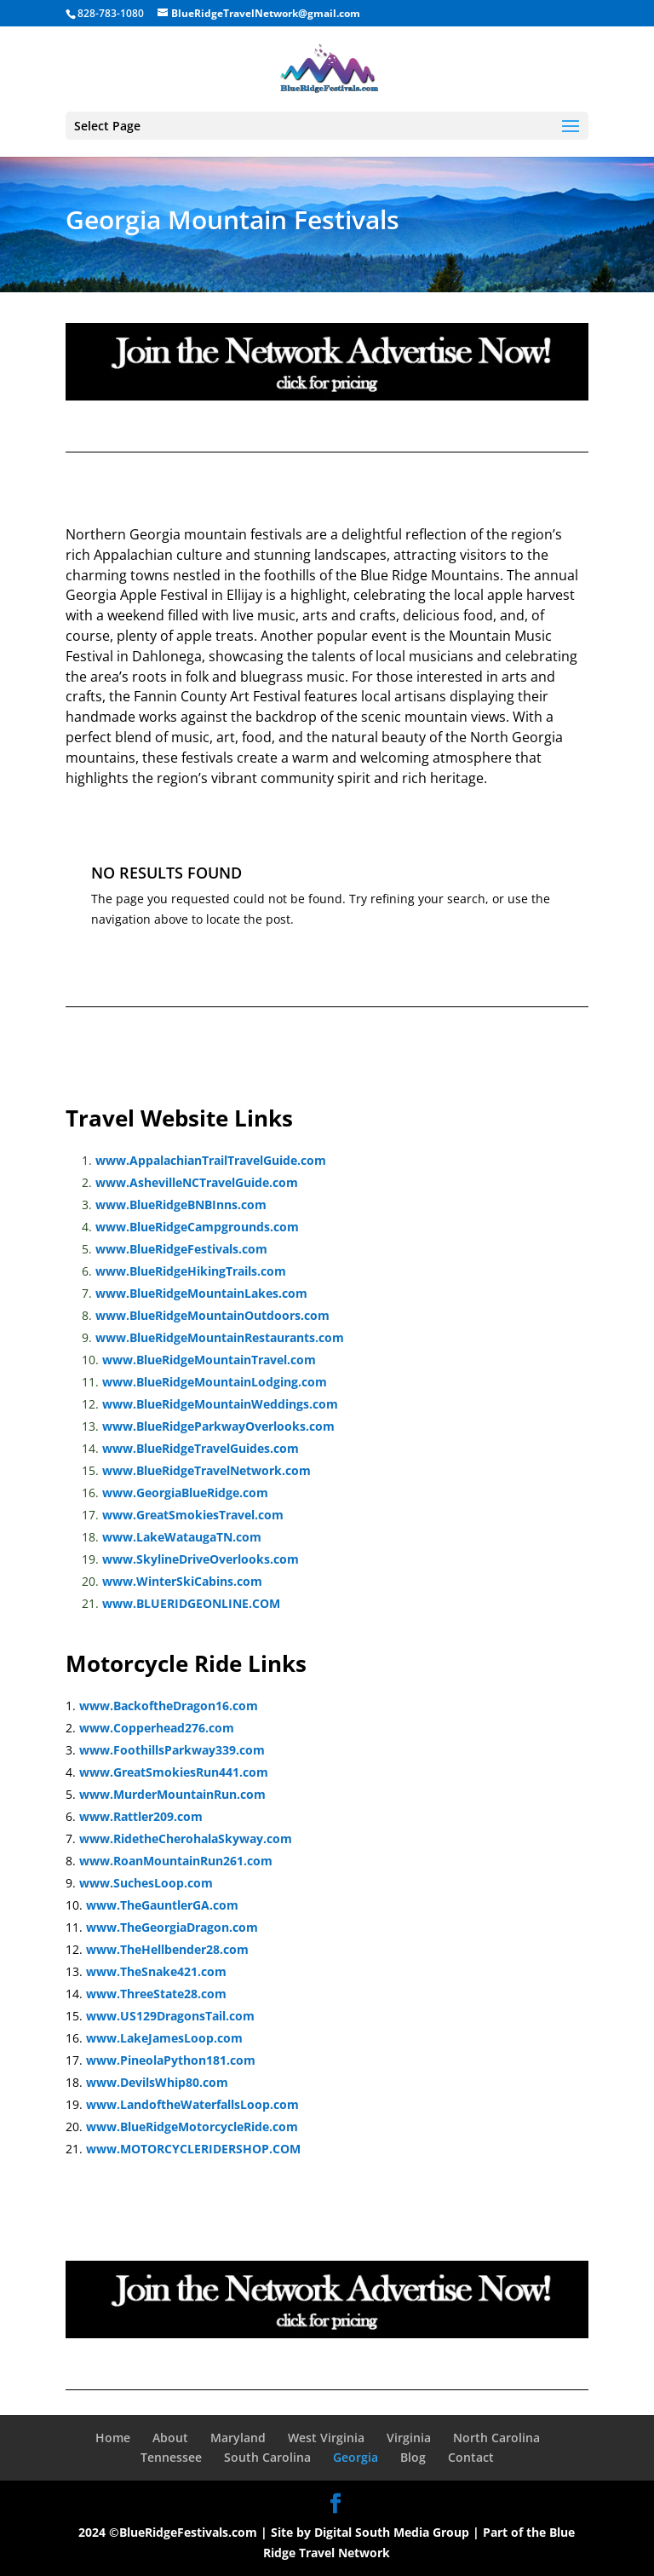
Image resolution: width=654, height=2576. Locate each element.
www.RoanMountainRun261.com (175, 1861)
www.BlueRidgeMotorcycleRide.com (192, 2126)
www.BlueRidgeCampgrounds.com (197, 1227)
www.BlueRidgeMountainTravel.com (209, 1359)
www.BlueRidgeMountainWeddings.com (220, 1404)
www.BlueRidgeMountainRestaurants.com (219, 1337)
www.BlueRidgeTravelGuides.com (200, 1448)
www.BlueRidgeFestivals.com (181, 1249)
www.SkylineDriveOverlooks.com (200, 1559)
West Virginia (326, 2437)
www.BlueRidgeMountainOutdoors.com (212, 1315)
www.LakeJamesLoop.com (164, 2038)
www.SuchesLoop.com (146, 1883)
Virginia (409, 2437)
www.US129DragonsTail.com (170, 2016)
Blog (413, 2457)
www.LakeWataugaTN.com (181, 1537)
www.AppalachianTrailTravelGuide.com (210, 1160)
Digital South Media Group (391, 2532)
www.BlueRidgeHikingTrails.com (190, 1271)
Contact (471, 2457)
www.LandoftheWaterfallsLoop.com (192, 2104)
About (170, 2437)
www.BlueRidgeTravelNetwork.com (206, 1470)
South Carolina (267, 2457)
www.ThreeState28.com (156, 1993)
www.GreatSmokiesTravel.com (193, 1515)
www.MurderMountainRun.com (172, 1794)
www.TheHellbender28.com (167, 1949)
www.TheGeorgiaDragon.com (172, 1927)
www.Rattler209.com (141, 1816)
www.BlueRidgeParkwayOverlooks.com (218, 1426)
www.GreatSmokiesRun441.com (173, 1772)
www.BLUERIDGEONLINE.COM (191, 1603)
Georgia (355, 2457)
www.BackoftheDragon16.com (168, 1705)
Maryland (238, 2437)
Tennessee (171, 2457)
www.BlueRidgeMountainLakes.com (201, 1293)
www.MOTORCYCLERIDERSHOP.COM (193, 2149)
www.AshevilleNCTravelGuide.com (196, 1182)
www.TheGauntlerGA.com (162, 1905)
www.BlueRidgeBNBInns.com (181, 1204)
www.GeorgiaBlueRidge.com (185, 1492)
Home (112, 2437)
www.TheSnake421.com (156, 1971)
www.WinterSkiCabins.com (182, 1581)
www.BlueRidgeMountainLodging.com (214, 1382)
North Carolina (496, 2437)
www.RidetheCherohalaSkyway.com (185, 1838)
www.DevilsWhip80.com (157, 2082)
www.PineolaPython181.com (170, 2060)
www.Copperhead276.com (156, 1728)
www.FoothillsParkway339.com (172, 1750)
